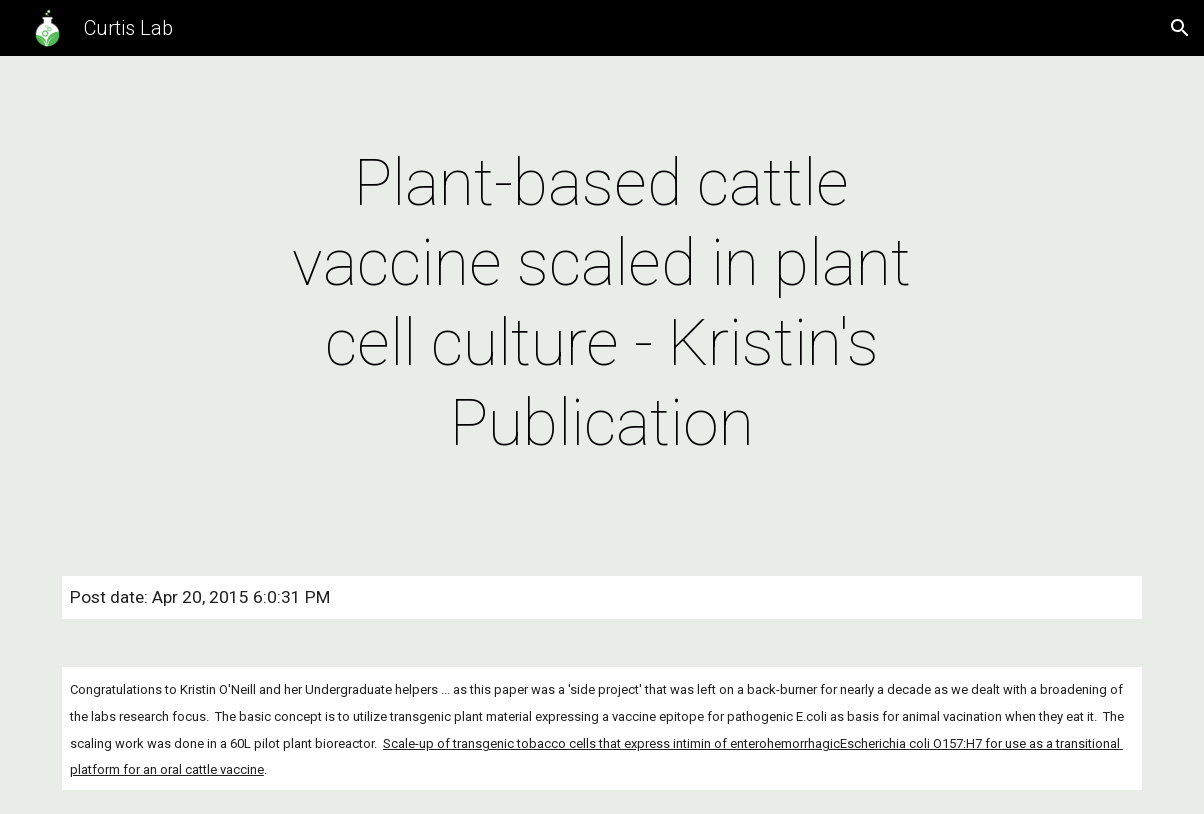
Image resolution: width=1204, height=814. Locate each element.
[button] (1180, 28)
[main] (602, 304)
